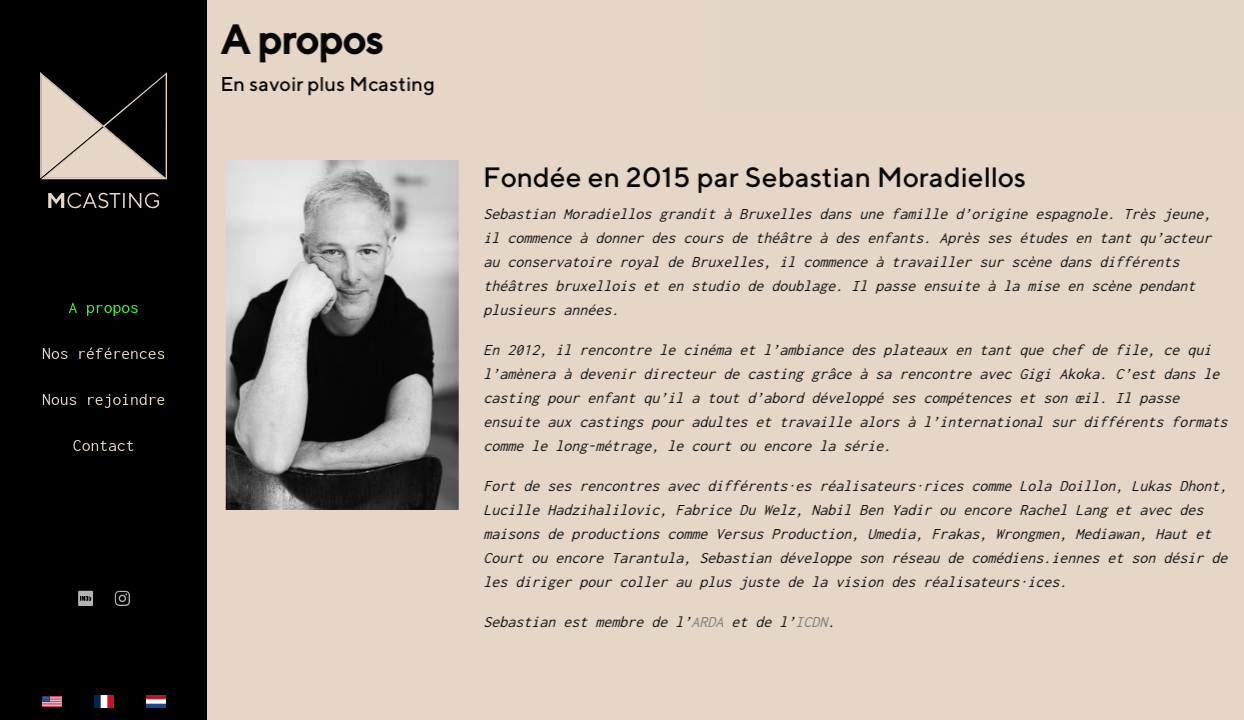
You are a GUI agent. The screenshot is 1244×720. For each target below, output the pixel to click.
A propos (103, 307)
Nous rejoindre (103, 399)
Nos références (103, 353)
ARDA (713, 621)
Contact (104, 445)
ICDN (817, 621)
